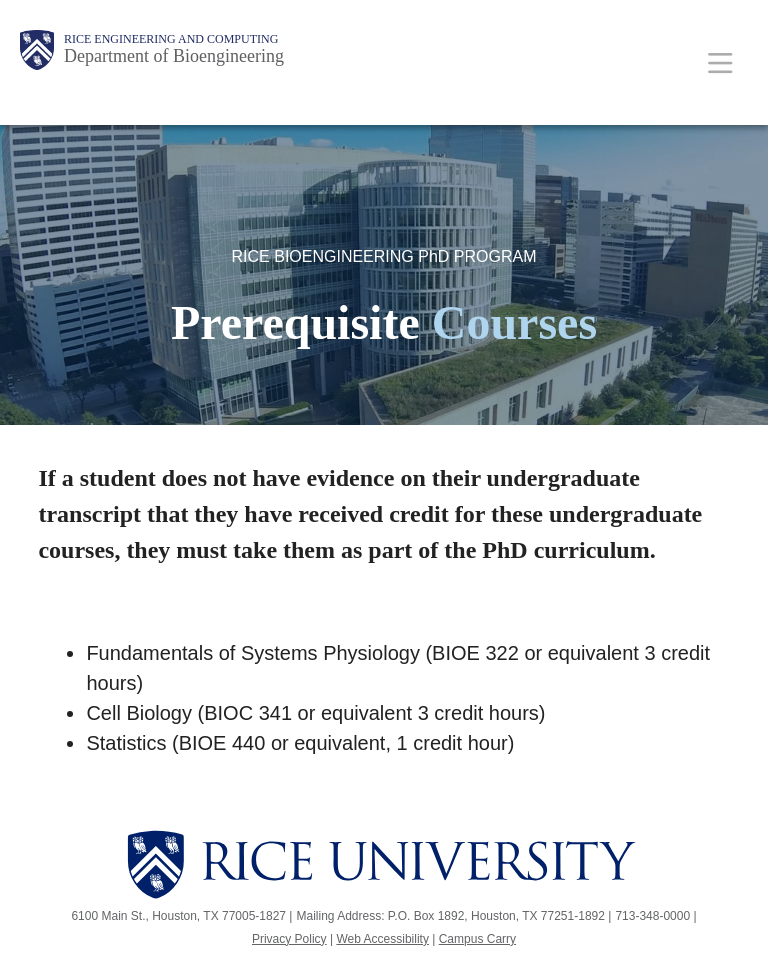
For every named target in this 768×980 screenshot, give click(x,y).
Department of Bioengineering (174, 56)
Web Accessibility (382, 939)
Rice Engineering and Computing (171, 39)
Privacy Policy (289, 939)
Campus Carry (477, 939)
